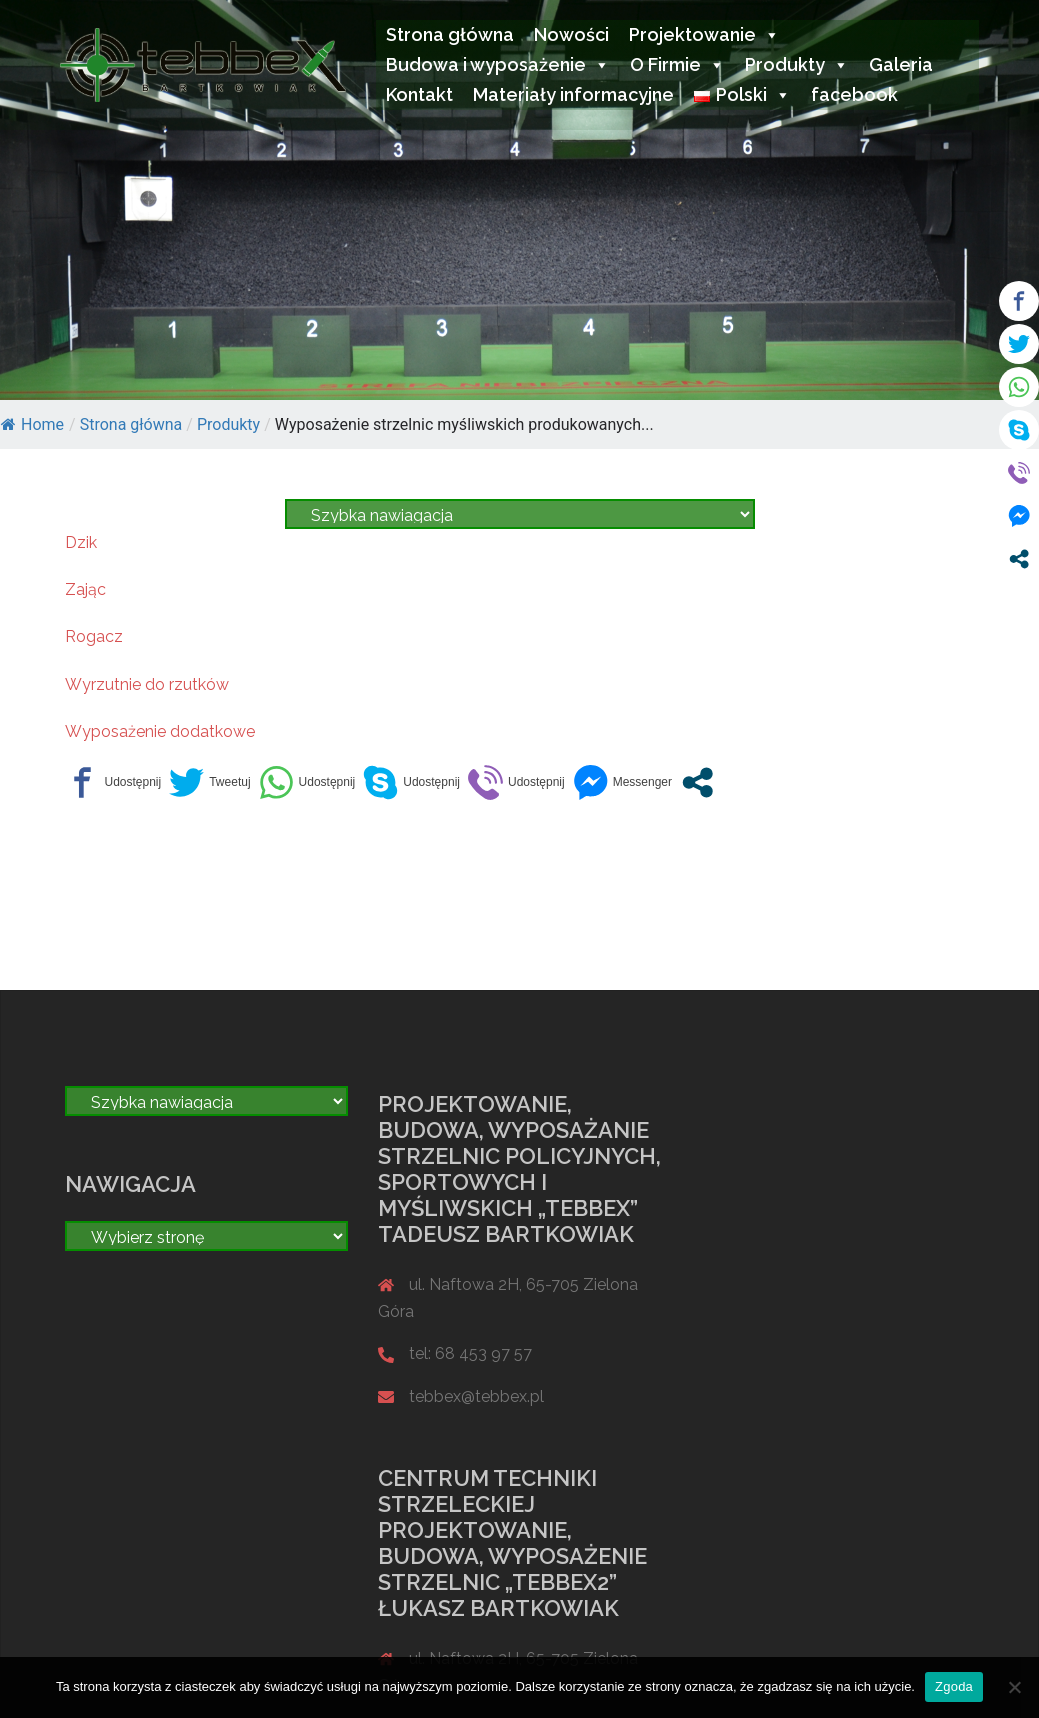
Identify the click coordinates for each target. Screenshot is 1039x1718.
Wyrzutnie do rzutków (147, 684)
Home (32, 424)
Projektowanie (704, 34)
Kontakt (419, 94)
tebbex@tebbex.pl (476, 1396)
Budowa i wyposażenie (498, 64)
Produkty (797, 64)
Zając (85, 589)
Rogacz (94, 636)
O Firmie (677, 64)
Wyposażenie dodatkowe (160, 731)
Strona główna (450, 34)
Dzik (81, 542)
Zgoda (954, 1686)
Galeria (901, 64)
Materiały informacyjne (573, 94)
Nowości (571, 34)
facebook (854, 94)
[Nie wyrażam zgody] (1014, 1687)
